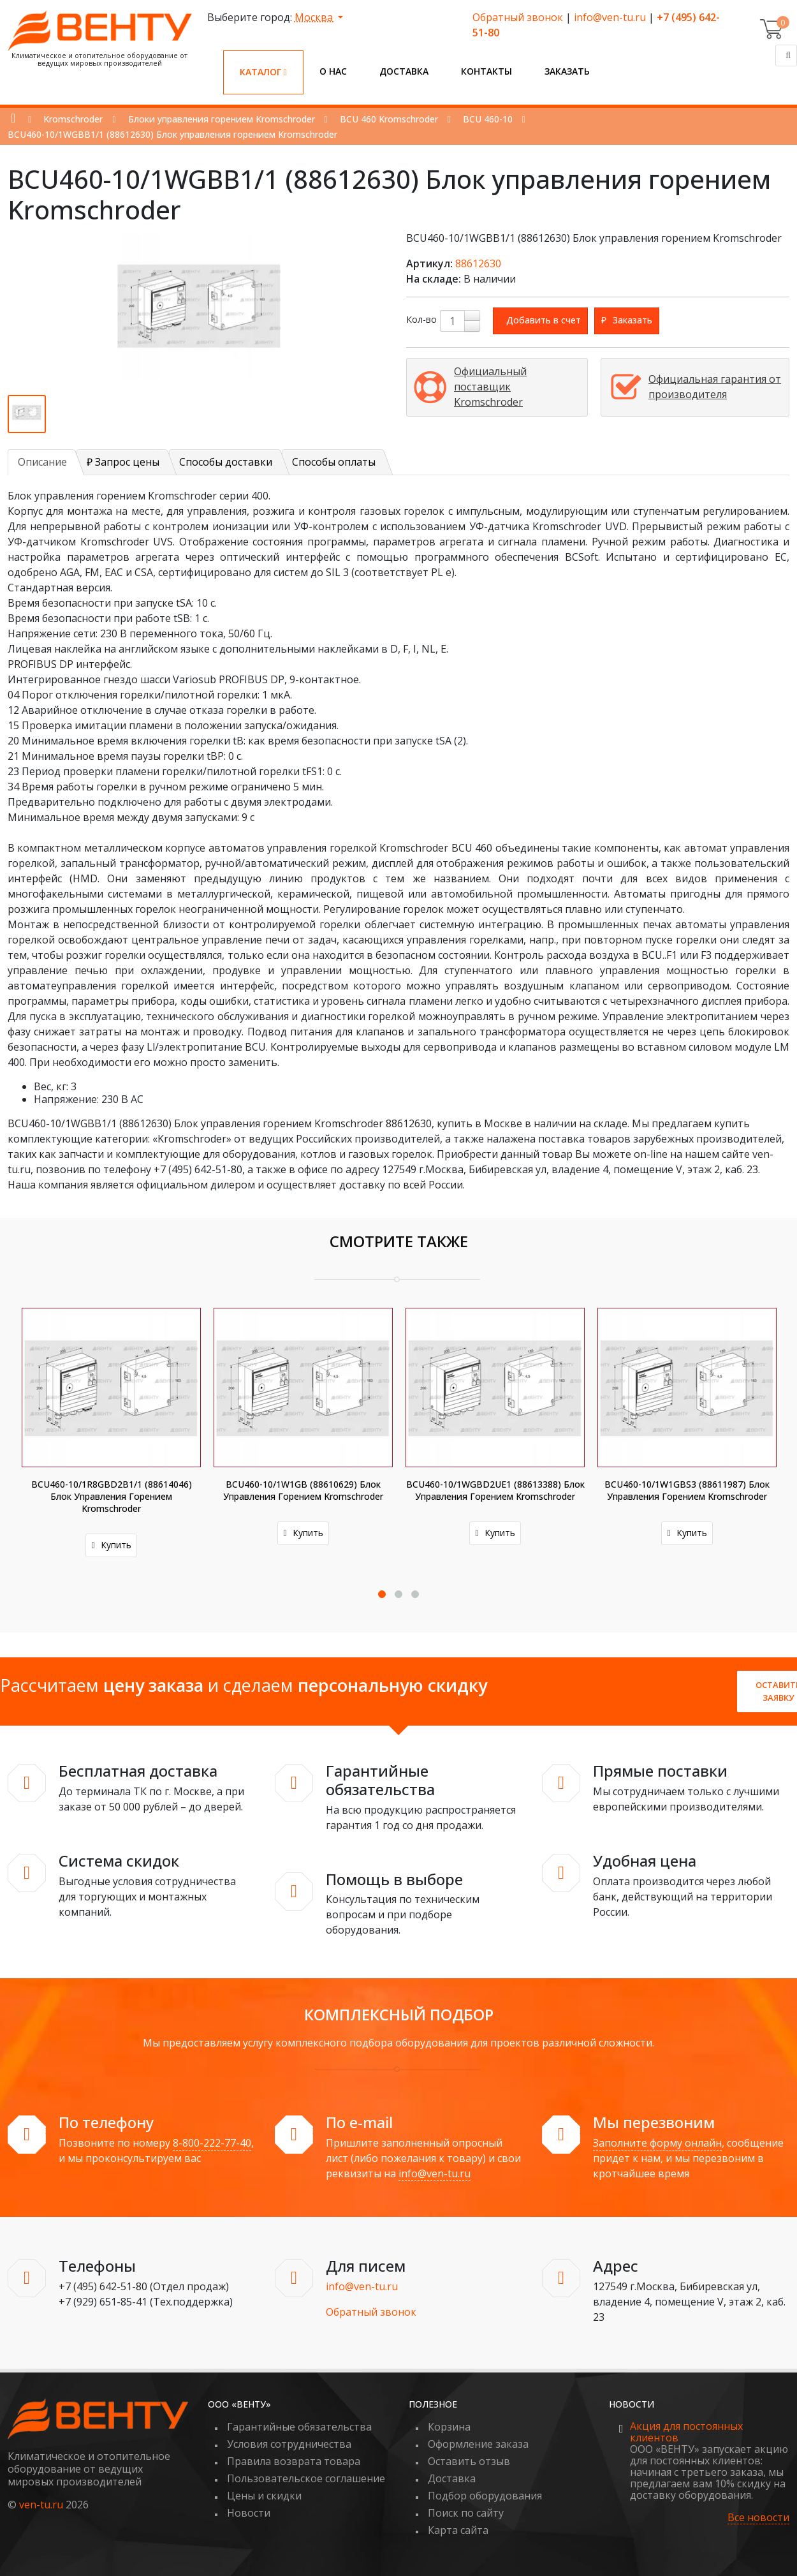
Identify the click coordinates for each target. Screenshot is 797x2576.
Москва (315, 17)
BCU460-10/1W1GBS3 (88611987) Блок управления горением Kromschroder (687, 1490)
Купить (111, 1545)
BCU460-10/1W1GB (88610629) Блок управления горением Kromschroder (303, 1490)
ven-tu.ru (41, 2505)
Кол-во (421, 319)
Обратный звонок (517, 17)
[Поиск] (786, 55)
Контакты (486, 71)
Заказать (567, 71)
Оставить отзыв (469, 2461)
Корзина (449, 2427)
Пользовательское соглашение (306, 2478)
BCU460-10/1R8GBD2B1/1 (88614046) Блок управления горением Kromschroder (111, 1496)
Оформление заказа (478, 2444)
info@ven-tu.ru (610, 17)
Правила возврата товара (293, 2461)
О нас (333, 71)
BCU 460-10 (488, 119)
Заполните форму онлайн (657, 2143)
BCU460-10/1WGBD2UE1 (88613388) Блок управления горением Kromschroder (495, 1490)
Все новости (758, 2517)
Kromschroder (73, 119)
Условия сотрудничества (289, 2444)
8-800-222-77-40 (212, 2143)
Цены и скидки (264, 2496)
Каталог (263, 72)
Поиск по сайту (466, 2513)
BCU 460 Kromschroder (389, 119)
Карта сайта (458, 2530)
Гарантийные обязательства (299, 2427)
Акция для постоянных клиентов (686, 2432)
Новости (248, 2513)
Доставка (403, 71)
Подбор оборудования (485, 2496)
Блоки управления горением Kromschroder (221, 119)
